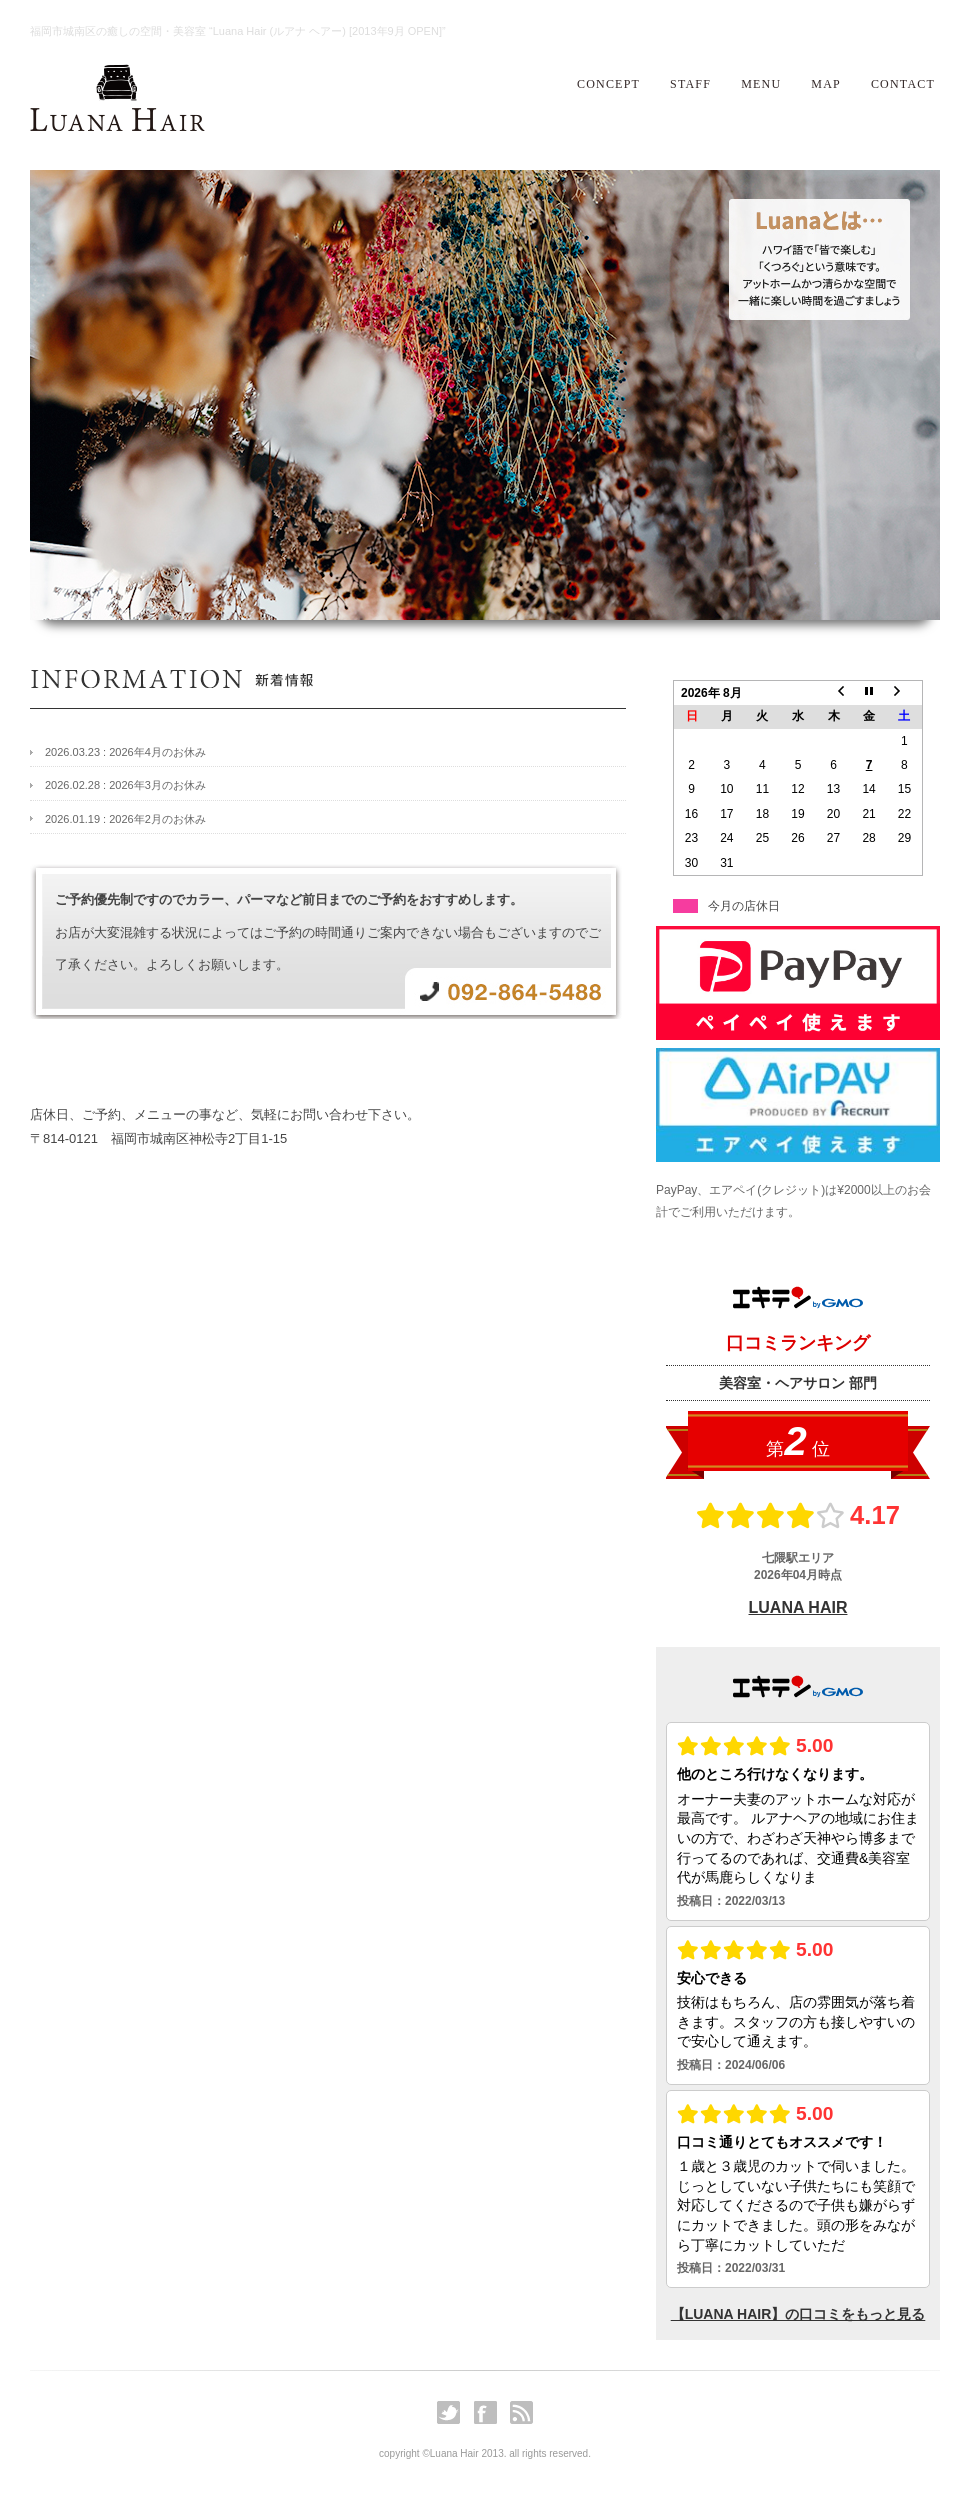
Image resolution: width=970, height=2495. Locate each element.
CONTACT (903, 84)
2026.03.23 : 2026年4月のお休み (125, 752)
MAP (826, 84)
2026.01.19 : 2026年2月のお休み (125, 819)
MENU (761, 84)
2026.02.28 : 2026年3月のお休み (125, 785)
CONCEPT (608, 84)
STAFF (690, 84)
